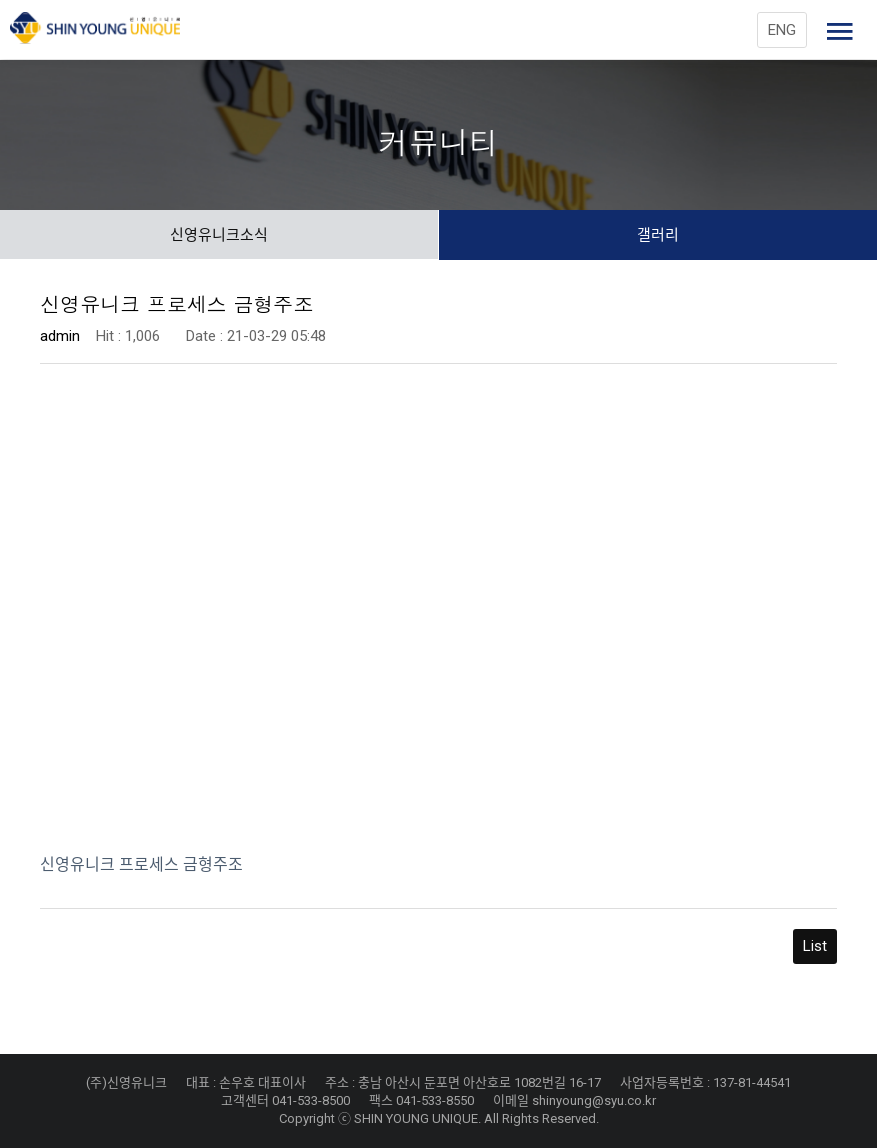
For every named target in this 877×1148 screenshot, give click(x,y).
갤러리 (658, 235)
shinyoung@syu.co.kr (594, 1100)
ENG (782, 30)
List (815, 946)
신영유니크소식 (219, 235)
